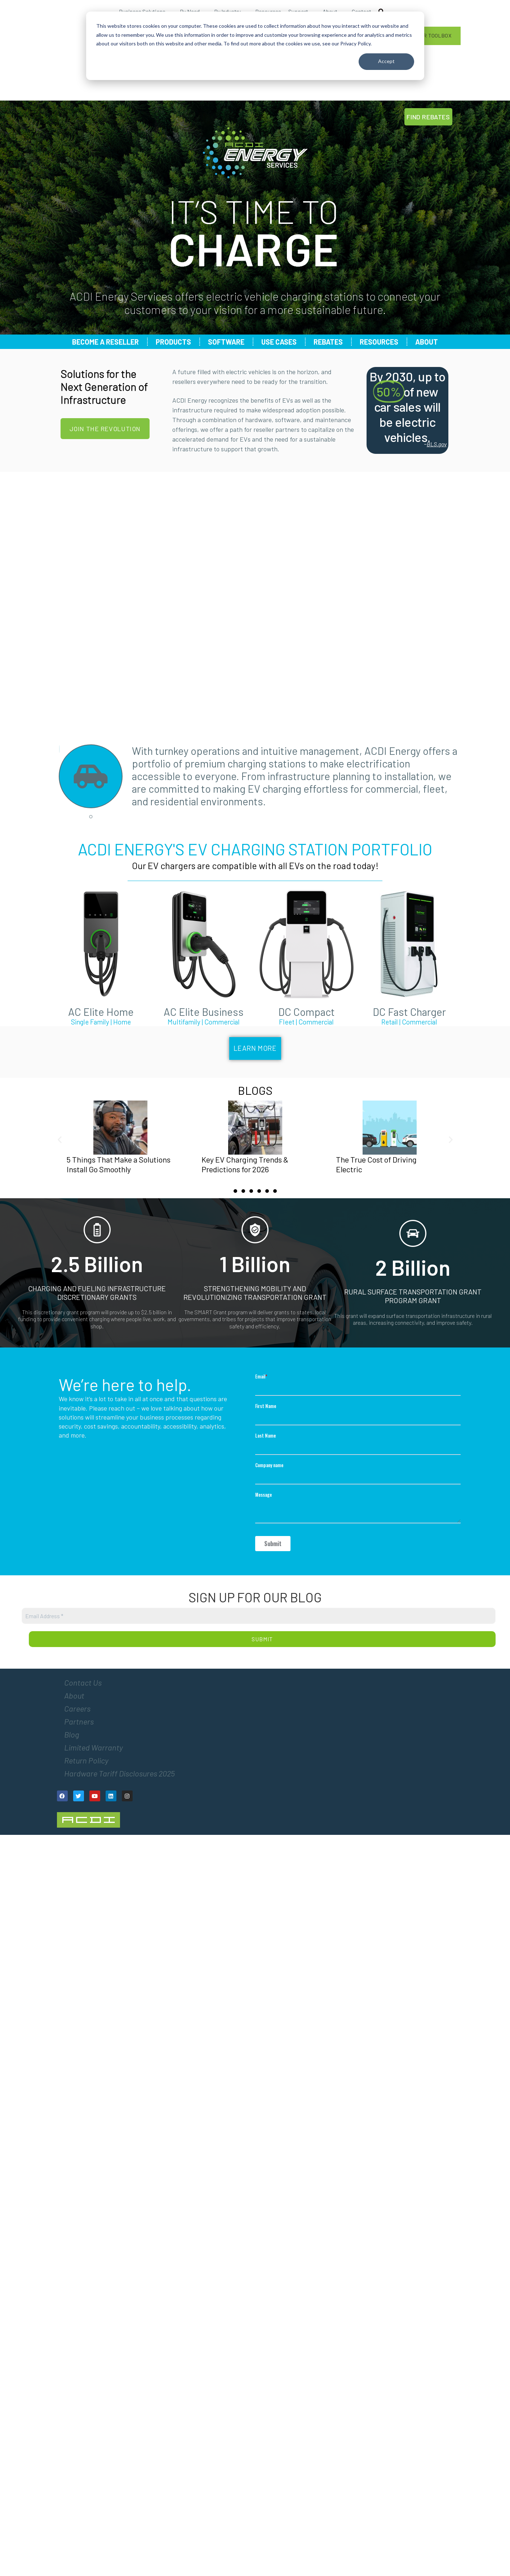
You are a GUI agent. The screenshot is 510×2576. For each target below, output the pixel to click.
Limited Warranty (93, 1747)
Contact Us (83, 1682)
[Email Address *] (259, 1616)
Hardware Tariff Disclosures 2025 (119, 1773)
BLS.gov (437, 444)
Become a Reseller (105, 341)
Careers (77, 1708)
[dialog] (255, 46)
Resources (379, 341)
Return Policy (86, 1760)
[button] (59, 1139)
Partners (79, 1721)
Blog (71, 1734)
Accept (386, 61)
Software (226, 341)
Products (173, 341)
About (426, 341)
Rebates (328, 341)
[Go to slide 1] (235, 1191)
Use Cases (279, 341)
